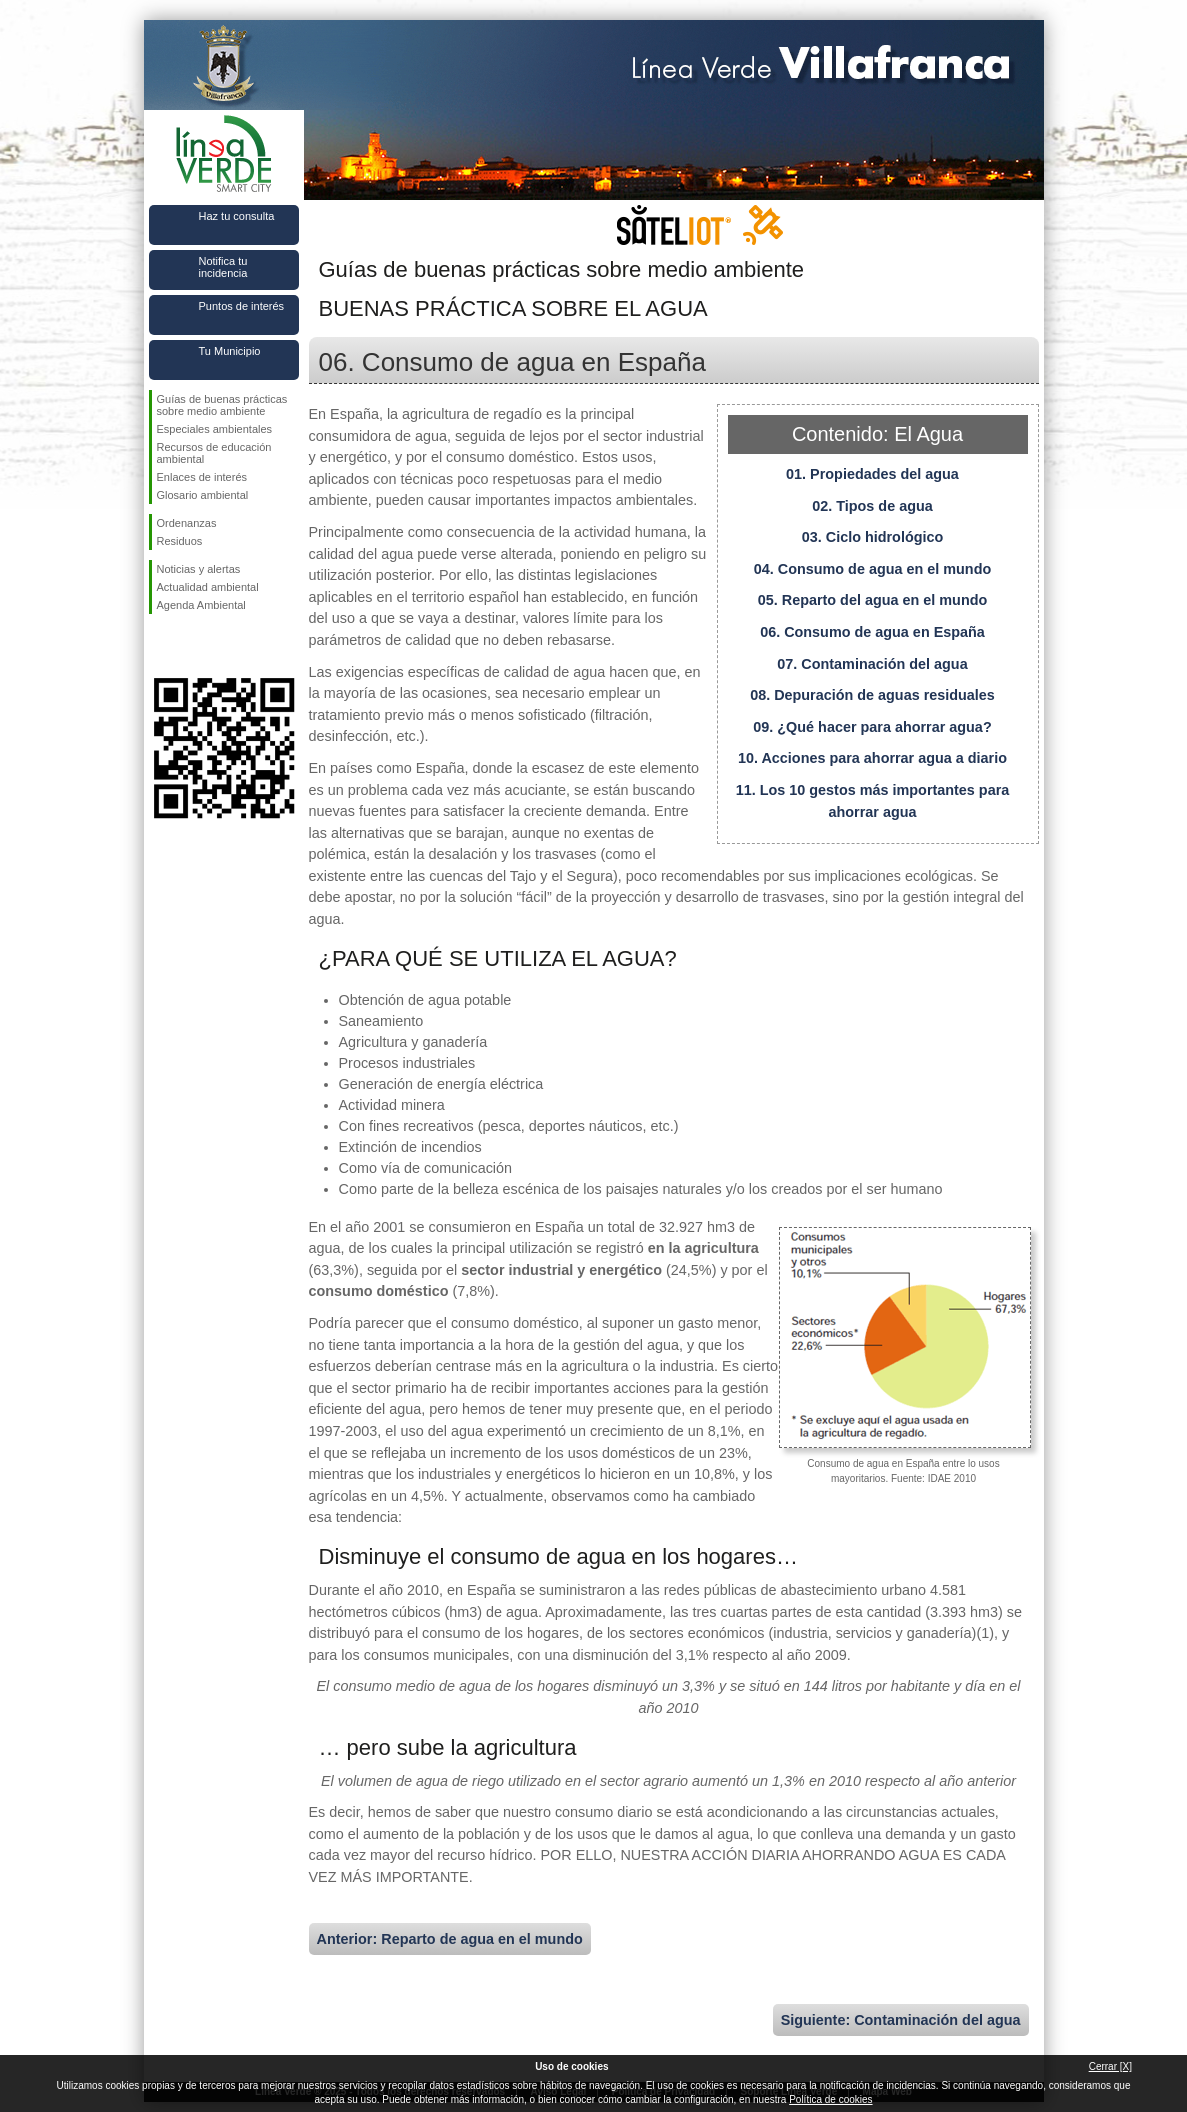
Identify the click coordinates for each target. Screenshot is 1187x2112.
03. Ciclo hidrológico (873, 537)
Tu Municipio (230, 351)
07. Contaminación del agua (872, 664)
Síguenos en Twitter (194, 646)
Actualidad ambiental (208, 587)
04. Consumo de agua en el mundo (872, 569)
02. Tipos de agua (872, 506)
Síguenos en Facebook (161, 646)
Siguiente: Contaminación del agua (901, 2020)
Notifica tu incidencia (223, 267)
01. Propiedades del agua (872, 474)
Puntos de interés (242, 306)
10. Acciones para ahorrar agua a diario (872, 758)
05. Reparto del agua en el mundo (873, 600)
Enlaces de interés (202, 477)
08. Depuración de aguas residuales (872, 695)
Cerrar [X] (1110, 2066)
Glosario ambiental (203, 495)
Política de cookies (830, 2099)
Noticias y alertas (199, 569)
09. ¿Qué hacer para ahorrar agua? (872, 727)
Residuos (180, 541)
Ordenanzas (187, 523)
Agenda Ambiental (201, 605)
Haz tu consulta (237, 216)
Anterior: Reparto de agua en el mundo (450, 1939)
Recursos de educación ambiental (214, 453)
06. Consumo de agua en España (872, 632)
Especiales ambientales (215, 429)
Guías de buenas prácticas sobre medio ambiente (222, 405)
